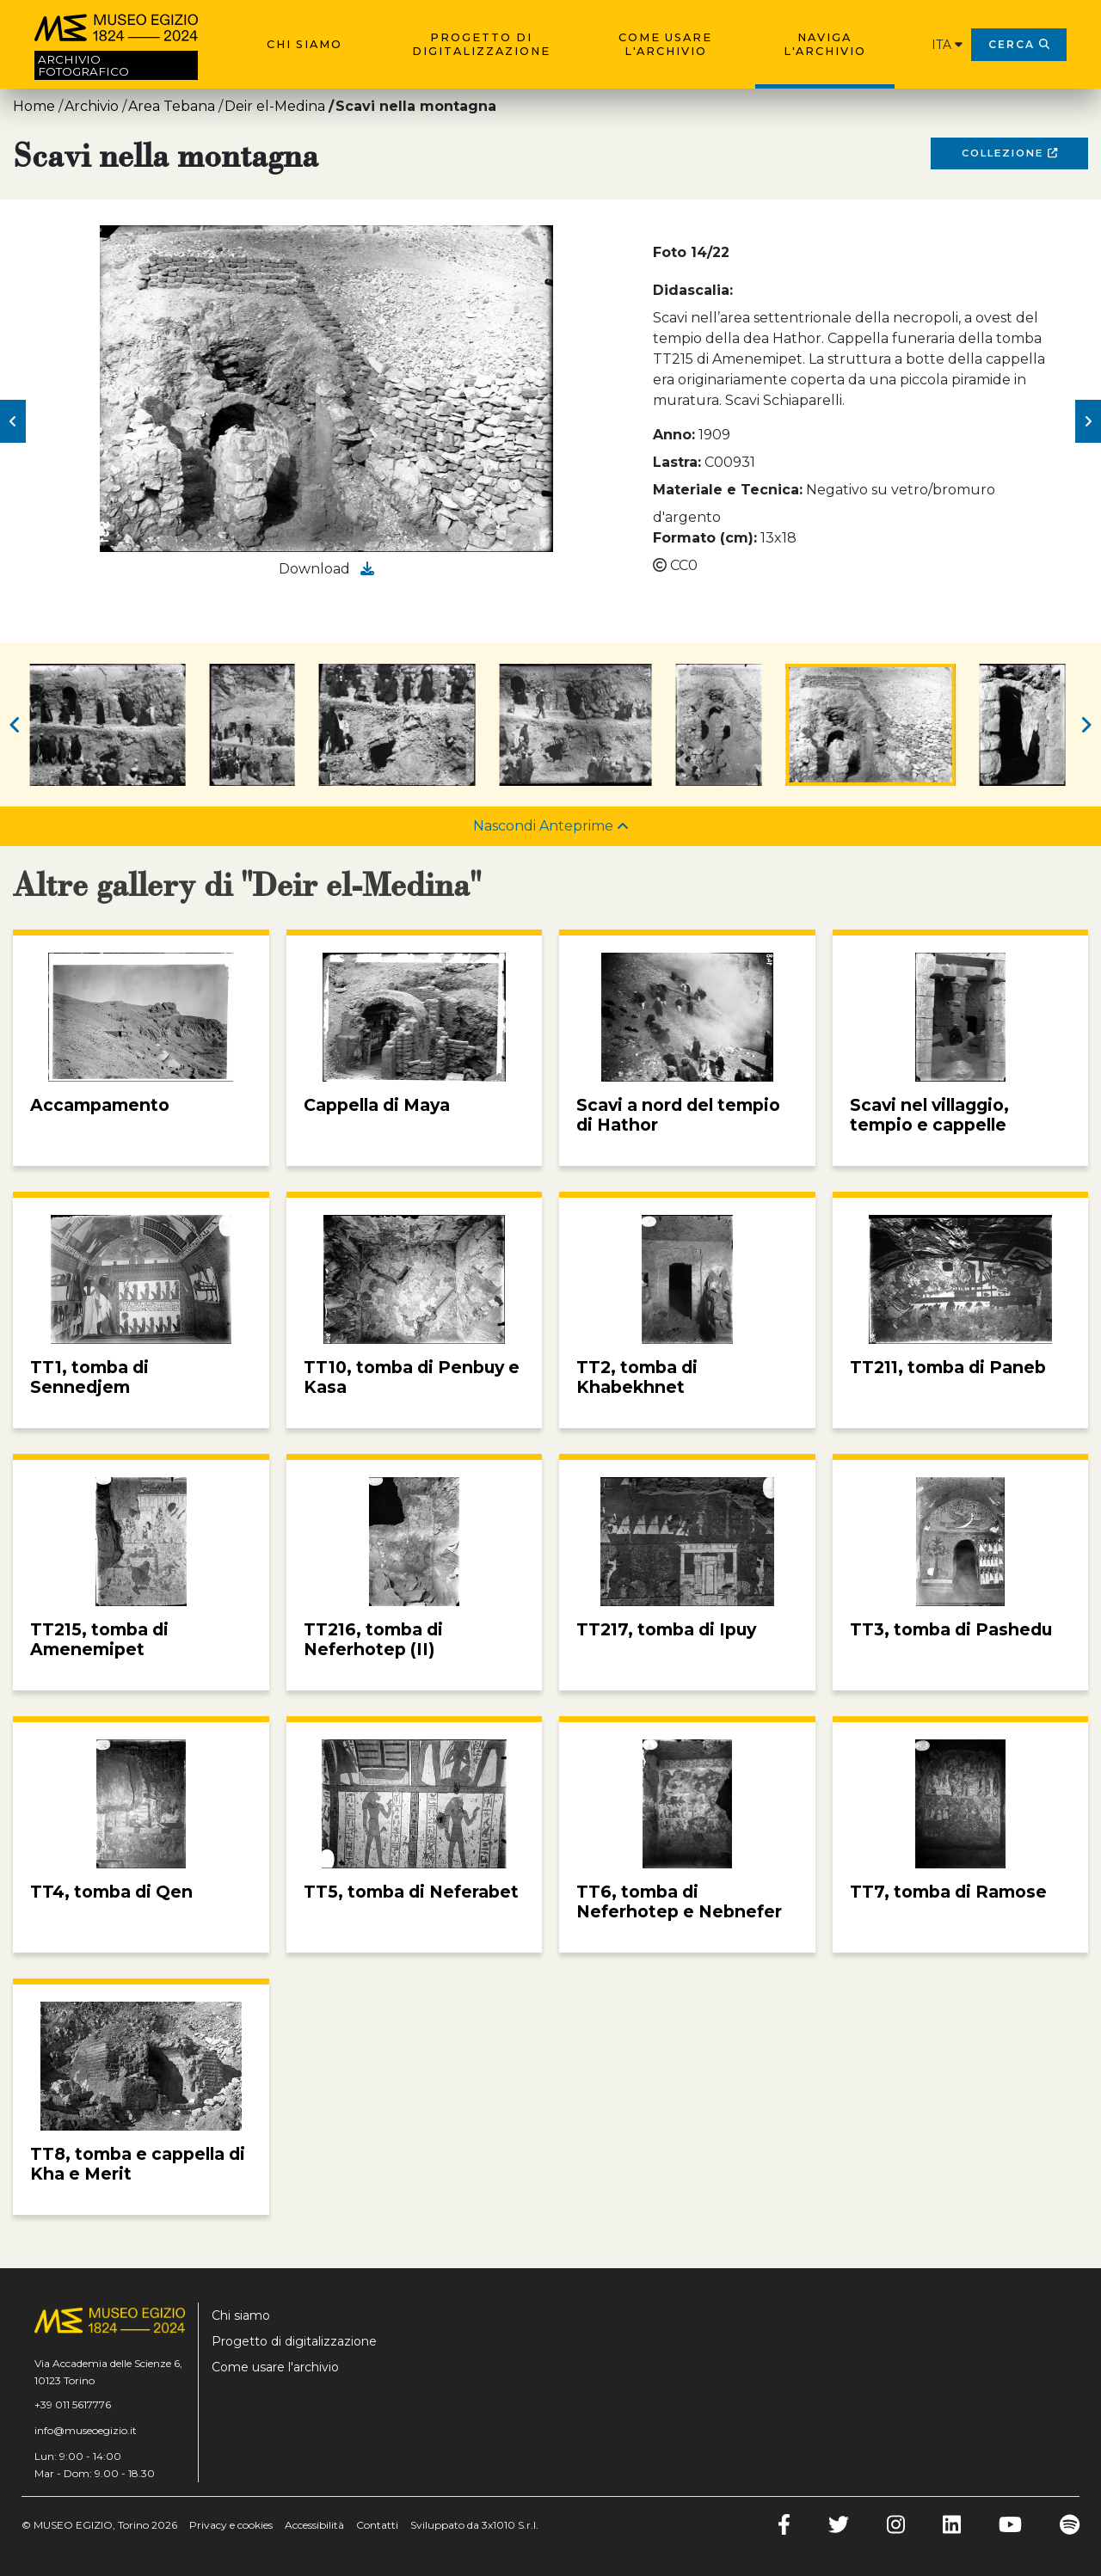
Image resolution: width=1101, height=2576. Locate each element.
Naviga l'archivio (825, 44)
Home (34, 106)
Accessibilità (314, 2524)
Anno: (674, 434)
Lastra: (677, 462)
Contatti (377, 2524)
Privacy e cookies (231, 2524)
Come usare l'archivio (665, 44)
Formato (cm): (705, 538)
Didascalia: (693, 290)
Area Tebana (171, 106)
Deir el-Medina (275, 106)
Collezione (1009, 153)
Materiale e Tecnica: (728, 489)
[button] (13, 421)
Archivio (92, 106)
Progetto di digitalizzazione (481, 44)
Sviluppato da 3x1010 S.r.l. (474, 2524)
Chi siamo (304, 44)
